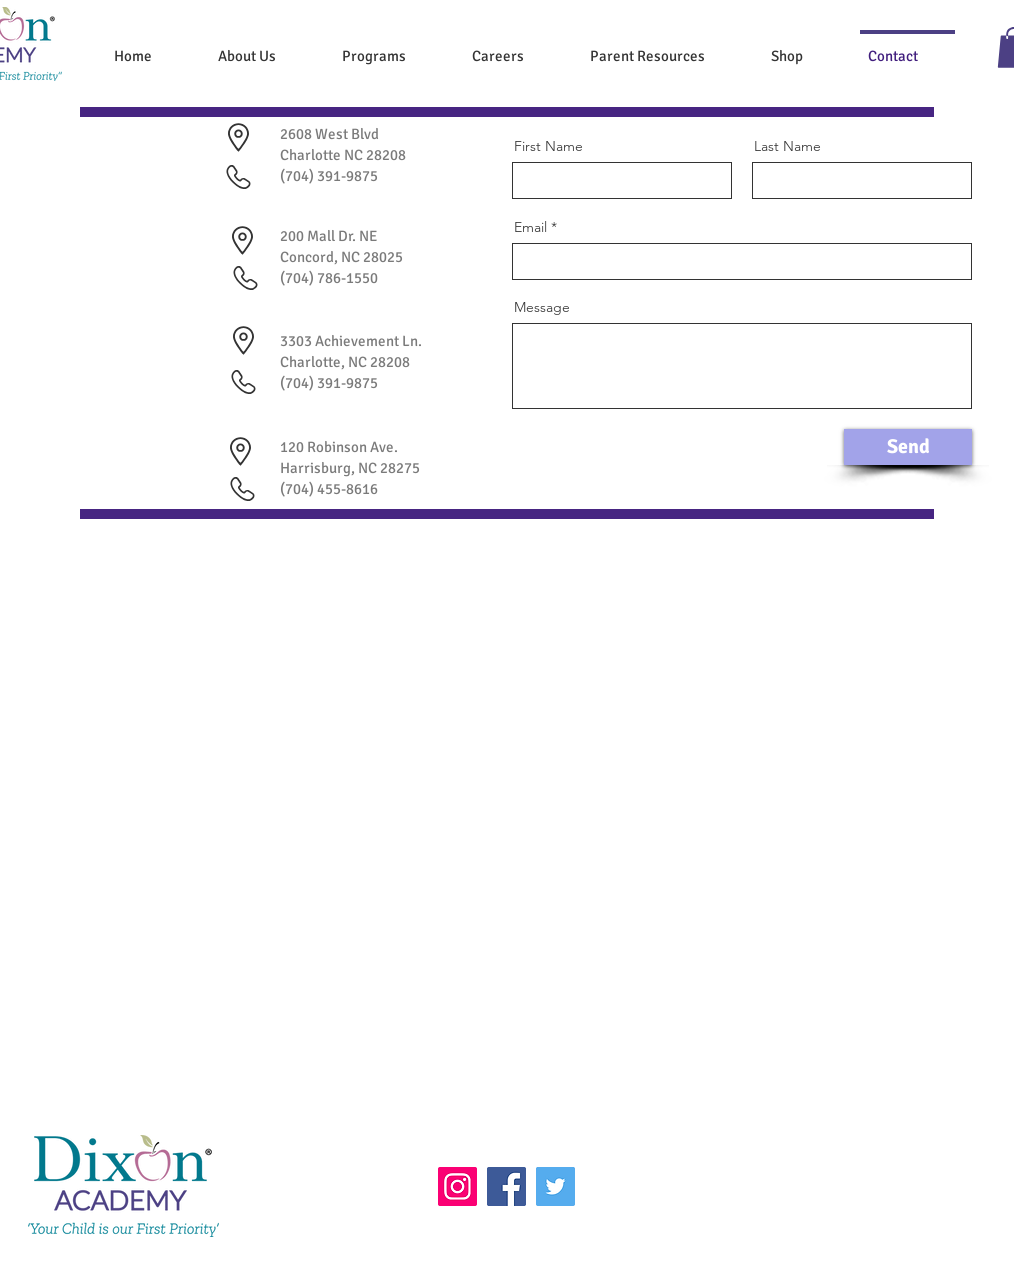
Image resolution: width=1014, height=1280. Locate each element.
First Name (548, 146)
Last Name (787, 146)
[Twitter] (555, 1186)
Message (542, 307)
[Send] (908, 447)
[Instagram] (457, 1186)
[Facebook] (506, 1186)
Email (530, 227)
